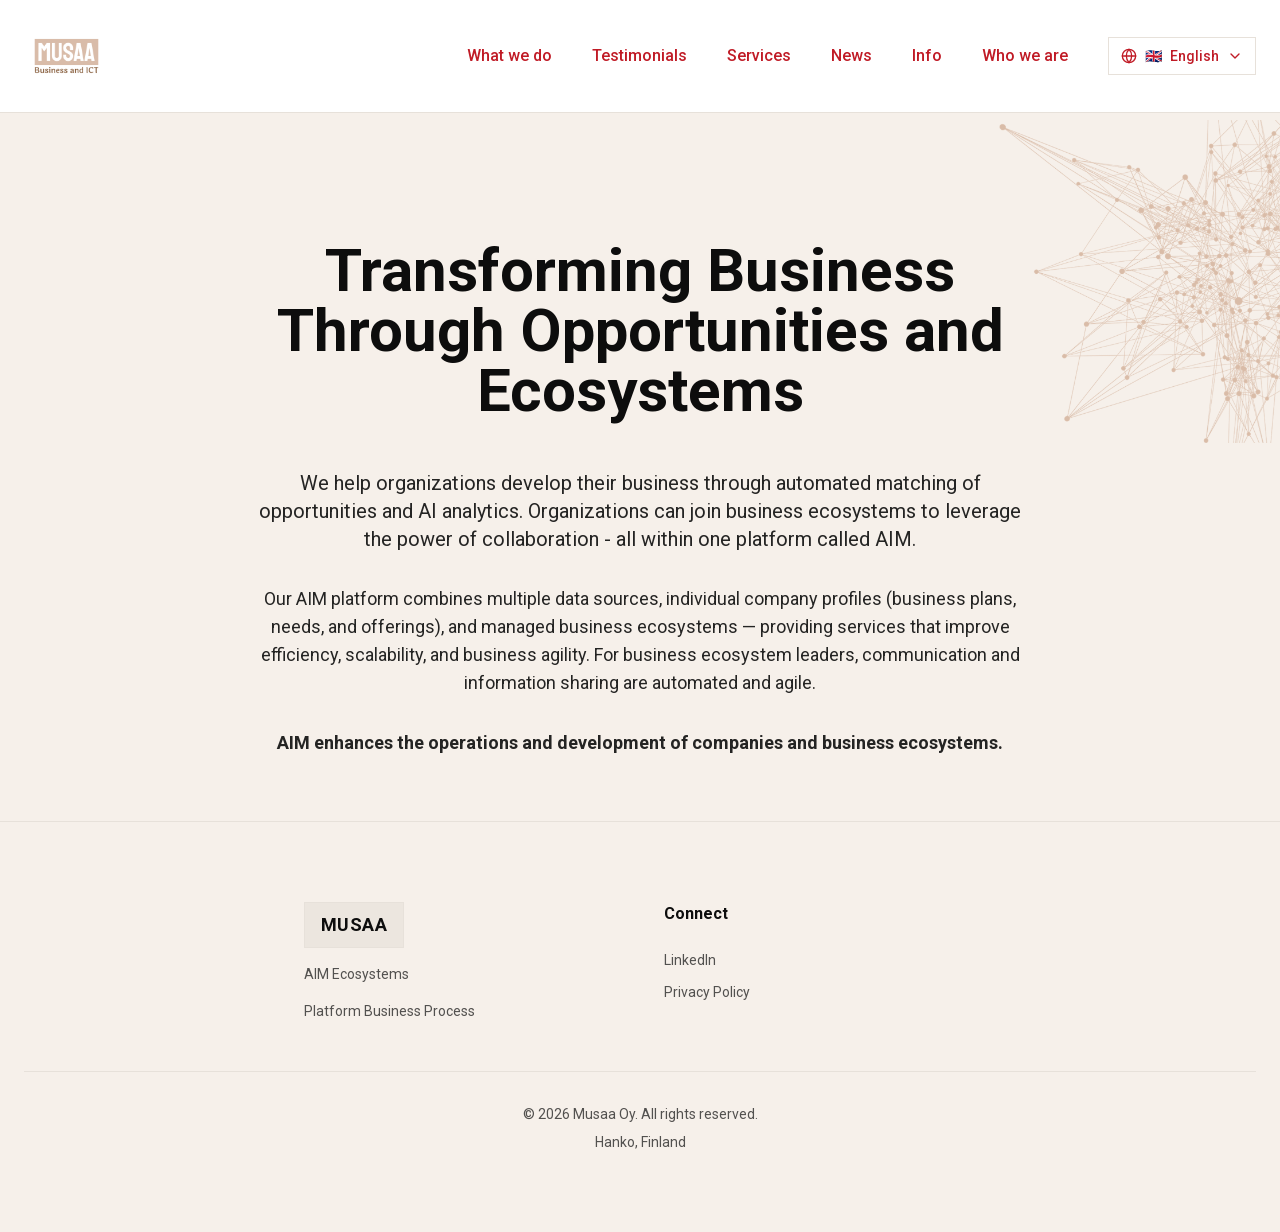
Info (927, 55)
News (851, 55)
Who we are (1025, 55)
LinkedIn (690, 960)
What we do (509, 55)
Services (759, 55)
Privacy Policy (707, 992)
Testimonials (639, 55)
